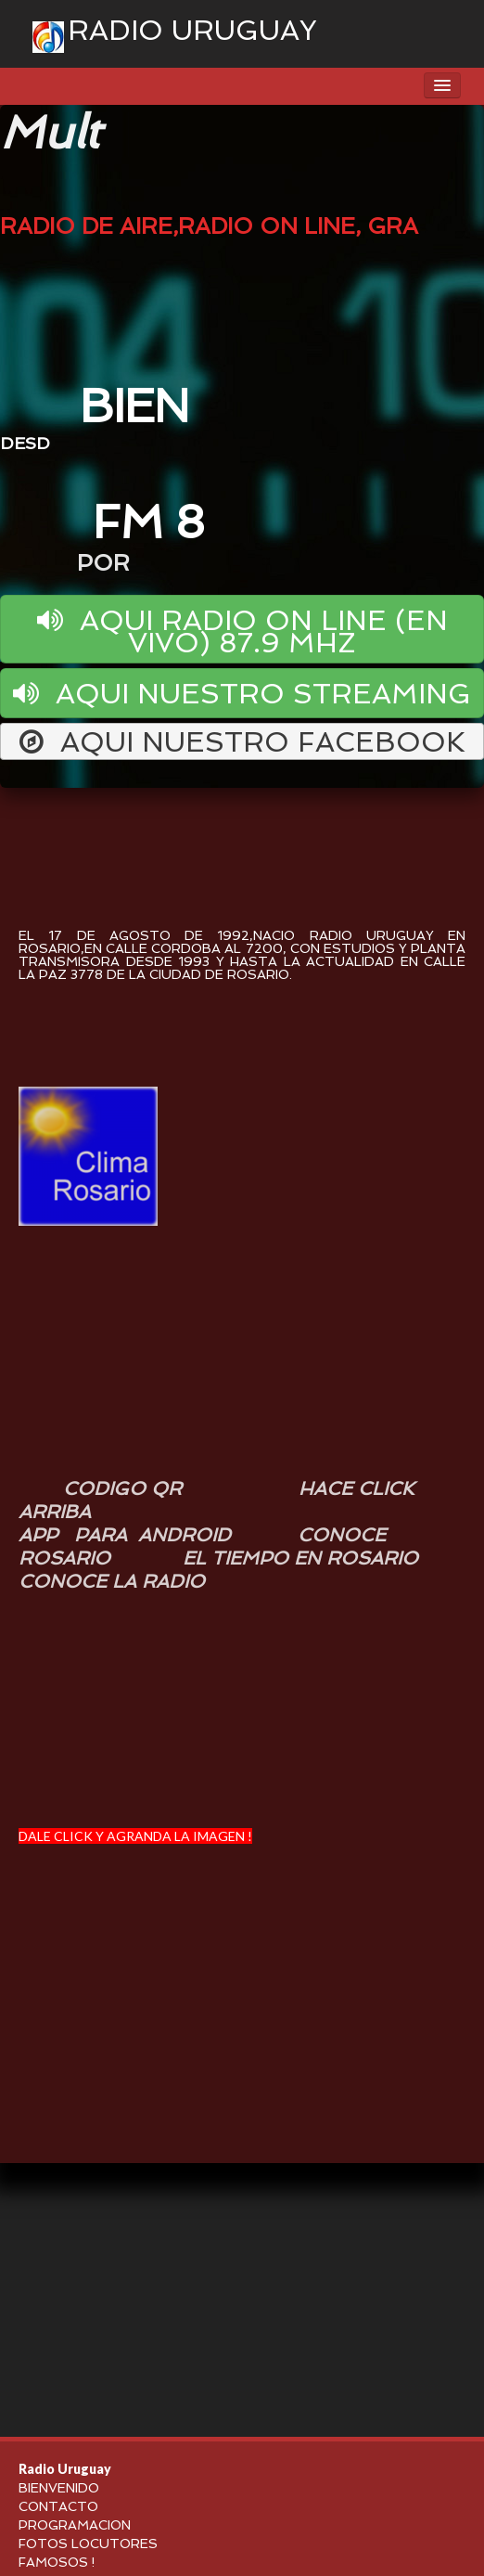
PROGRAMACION (75, 2525)
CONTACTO (58, 2506)
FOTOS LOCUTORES (88, 2543)
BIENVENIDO (59, 2487)
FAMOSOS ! (57, 2562)
